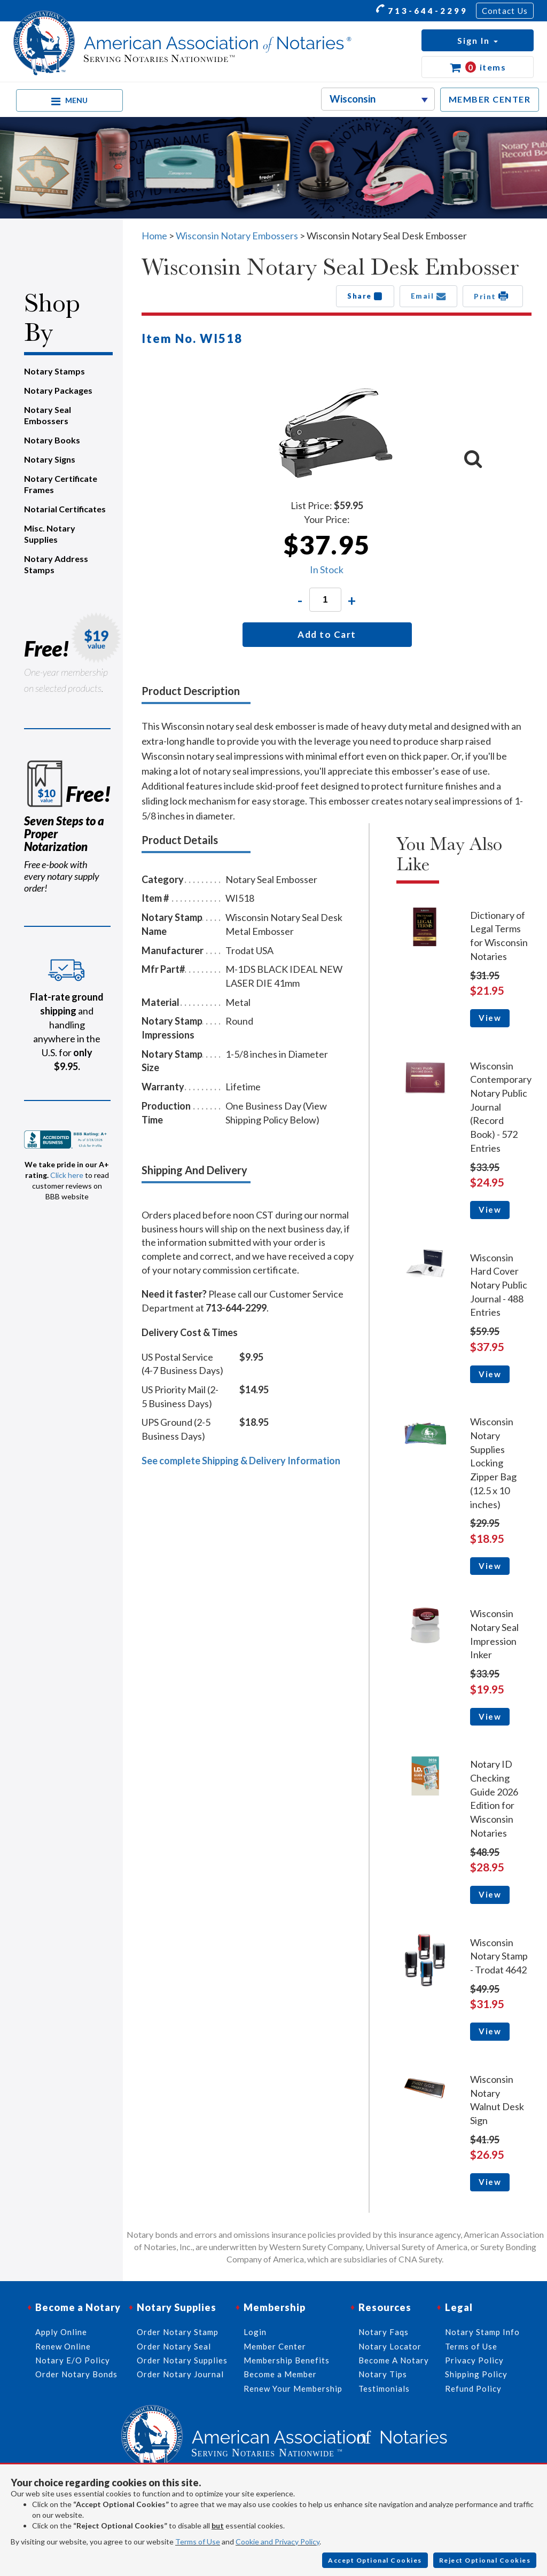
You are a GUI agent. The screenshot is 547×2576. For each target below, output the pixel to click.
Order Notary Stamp (177, 2332)
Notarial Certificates (65, 509)
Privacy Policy (474, 2360)
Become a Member (280, 2374)
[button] (477, 40)
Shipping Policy (476, 2374)
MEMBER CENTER (490, 99)
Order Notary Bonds (76, 2374)
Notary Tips (382, 2374)
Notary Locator (389, 2346)
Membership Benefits (287, 2360)
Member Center (275, 2346)
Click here (66, 1175)
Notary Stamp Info (482, 2332)
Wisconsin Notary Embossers (237, 235)
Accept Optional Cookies (375, 2560)
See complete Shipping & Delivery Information (241, 1460)
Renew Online (63, 2346)
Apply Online (61, 2332)
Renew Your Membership (293, 2388)
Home (154, 235)
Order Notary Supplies (182, 2360)
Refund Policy (473, 2388)
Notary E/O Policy (72, 2360)
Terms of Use (197, 2541)
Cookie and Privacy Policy (277, 2541)
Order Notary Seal (174, 2346)
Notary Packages (58, 390)
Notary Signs (49, 459)
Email (429, 296)
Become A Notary (393, 2360)
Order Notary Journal (180, 2374)
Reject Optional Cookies (485, 2560)
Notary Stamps (54, 371)
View (490, 1017)
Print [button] (493, 296)
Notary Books (52, 440)
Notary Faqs (383, 2332)
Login (255, 2332)
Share (365, 296)
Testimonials (384, 2388)
